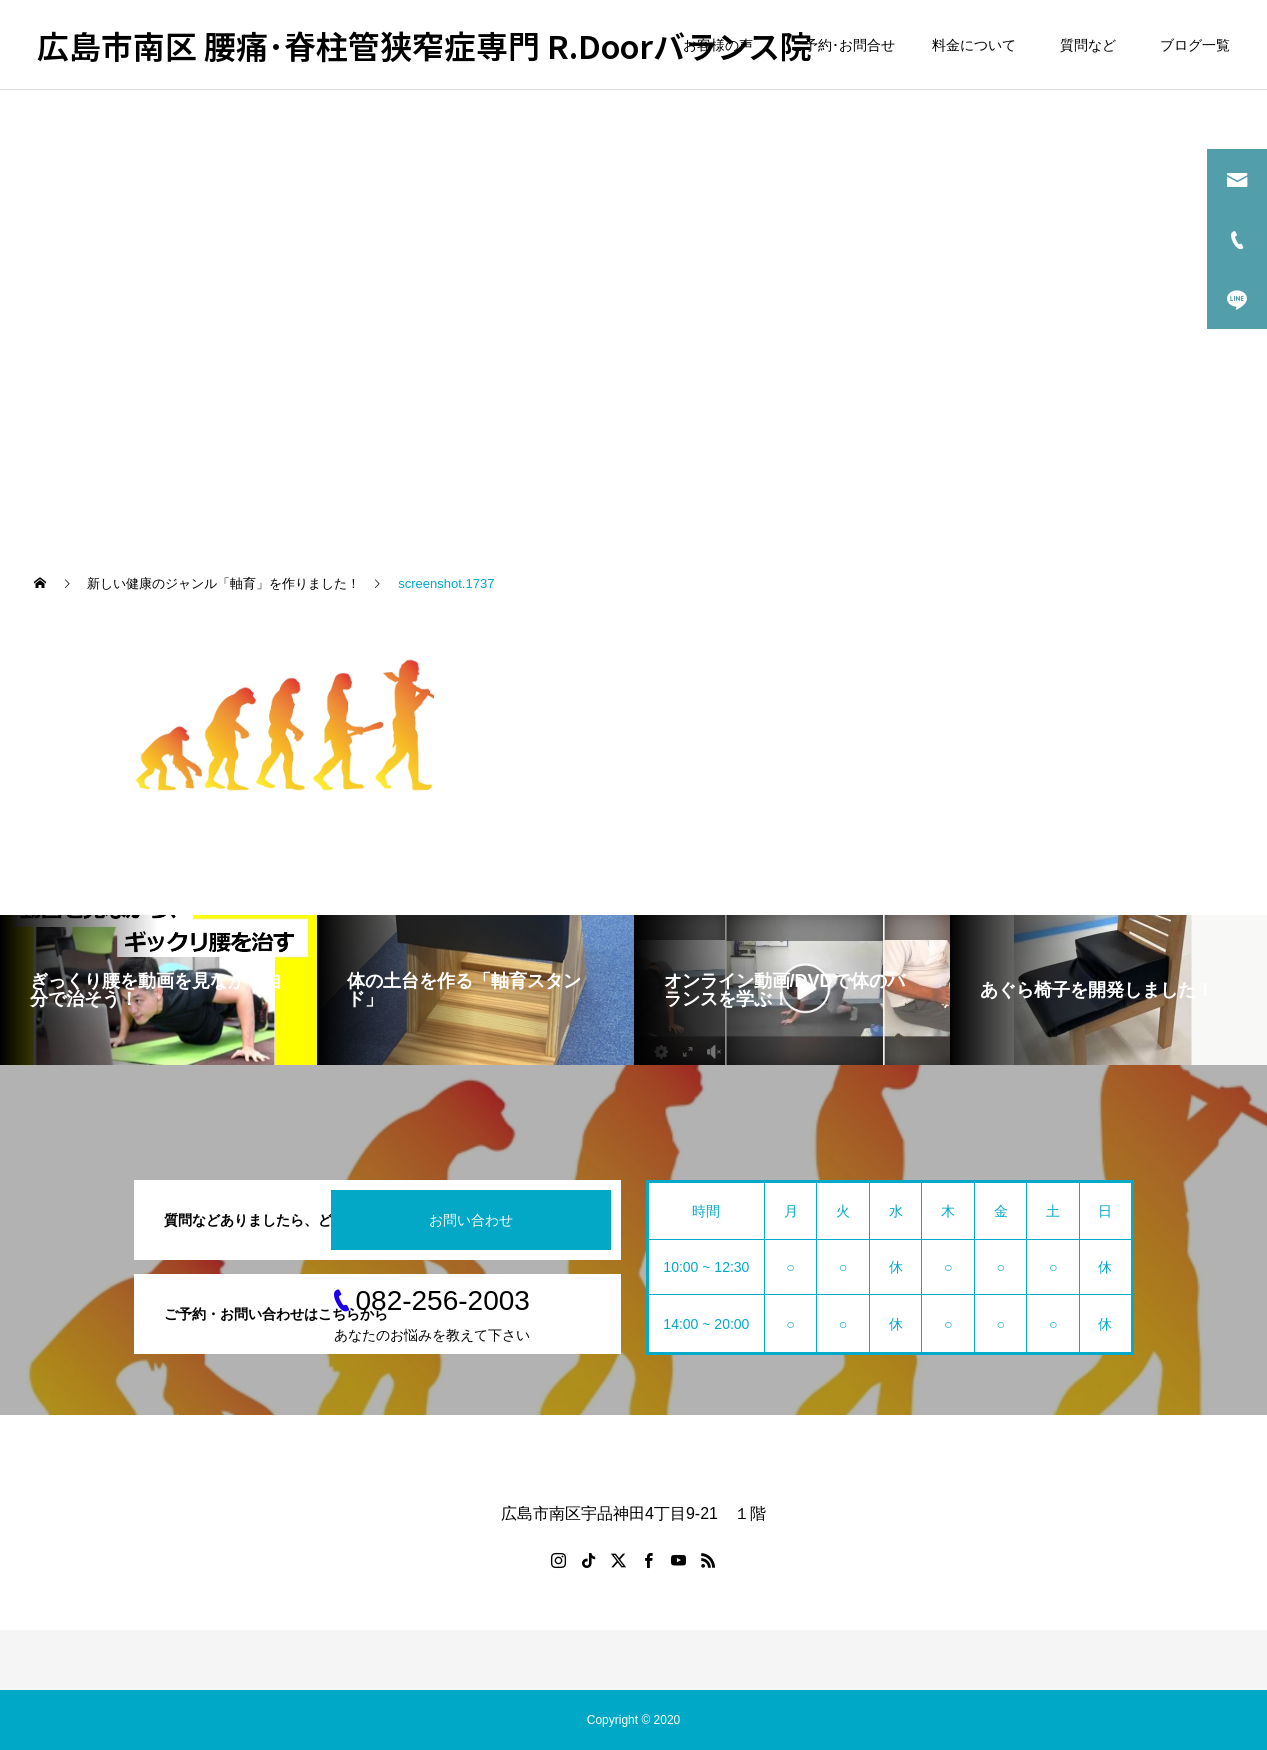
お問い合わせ (471, 1220)
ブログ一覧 (1195, 45)
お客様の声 (718, 45)
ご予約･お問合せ (842, 45)
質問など (1091, 45)
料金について (974, 45)
